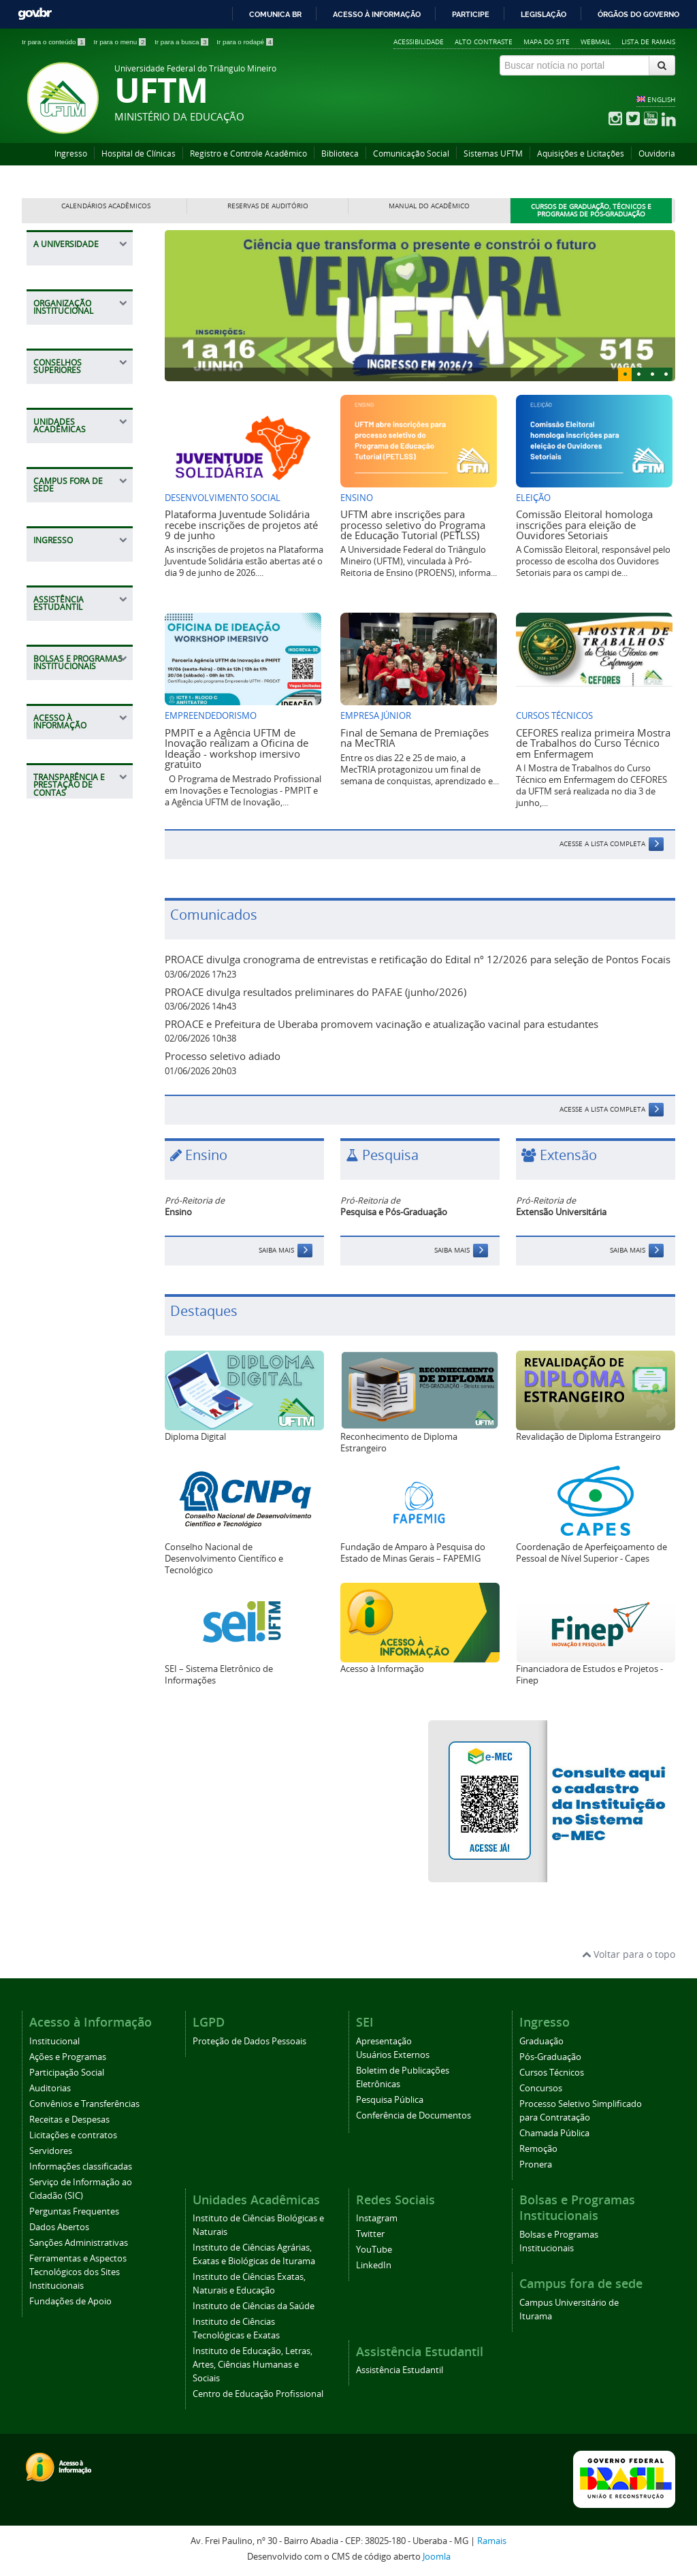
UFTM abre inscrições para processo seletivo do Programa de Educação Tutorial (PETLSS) (412, 524)
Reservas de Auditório (267, 206)
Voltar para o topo (628, 1954)
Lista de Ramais (648, 41)
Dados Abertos (59, 2227)
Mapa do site (546, 41)
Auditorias (50, 2088)
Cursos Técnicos (551, 2072)
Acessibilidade (418, 41)
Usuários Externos (392, 2055)
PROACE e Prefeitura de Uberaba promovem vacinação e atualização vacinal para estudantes (381, 1024)
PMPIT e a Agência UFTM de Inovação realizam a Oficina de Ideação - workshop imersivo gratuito (236, 748)
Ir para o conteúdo (54, 42)
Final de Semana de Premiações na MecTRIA (414, 738)
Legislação (543, 14)
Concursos (540, 2088)
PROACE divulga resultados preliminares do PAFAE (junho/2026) (315, 992)
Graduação (541, 2041)
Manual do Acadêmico (429, 206)
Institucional (54, 2041)
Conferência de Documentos (413, 2115)
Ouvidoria (656, 153)
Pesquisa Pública (389, 2100)
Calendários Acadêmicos (105, 206)
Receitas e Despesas (69, 2119)
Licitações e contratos (73, 2135)
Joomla (437, 2556)
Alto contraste (484, 41)
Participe (470, 14)
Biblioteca (340, 153)
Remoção (538, 2149)
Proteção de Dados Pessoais (249, 2041)
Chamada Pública (554, 2133)
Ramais (491, 2541)
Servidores (50, 2151)
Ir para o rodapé (244, 42)
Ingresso (70, 153)
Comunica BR (275, 14)
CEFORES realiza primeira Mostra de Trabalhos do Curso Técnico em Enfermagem (593, 743)
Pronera (535, 2164)
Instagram (377, 2218)
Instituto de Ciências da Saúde (253, 2306)
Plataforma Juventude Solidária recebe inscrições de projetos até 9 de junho (241, 524)
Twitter (370, 2234)
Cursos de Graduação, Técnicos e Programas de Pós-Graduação (591, 210)
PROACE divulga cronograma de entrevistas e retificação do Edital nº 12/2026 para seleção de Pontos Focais (417, 959)
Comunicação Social (411, 153)
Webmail (596, 41)
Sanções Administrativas (78, 2243)
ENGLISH (661, 99)
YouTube (374, 2249)
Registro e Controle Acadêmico (248, 153)
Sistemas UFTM (493, 153)
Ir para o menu (120, 42)
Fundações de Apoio (70, 2301)
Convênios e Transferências (84, 2104)
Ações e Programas (67, 2057)
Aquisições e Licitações (580, 153)
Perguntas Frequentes (74, 2211)
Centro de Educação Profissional (258, 2394)
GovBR (35, 13)
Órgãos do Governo (638, 14)
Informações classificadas (80, 2166)
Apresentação (384, 2041)
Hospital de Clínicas (138, 153)
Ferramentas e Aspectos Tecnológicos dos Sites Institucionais (78, 2272)
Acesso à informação (377, 14)
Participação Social (66, 2072)
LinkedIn (373, 2265)
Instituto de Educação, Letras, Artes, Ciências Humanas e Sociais (252, 2364)
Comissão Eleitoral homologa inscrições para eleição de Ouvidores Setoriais (584, 524)
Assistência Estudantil (399, 2370)
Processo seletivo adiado (222, 1056)
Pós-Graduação (550, 2057)
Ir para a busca (182, 42)
